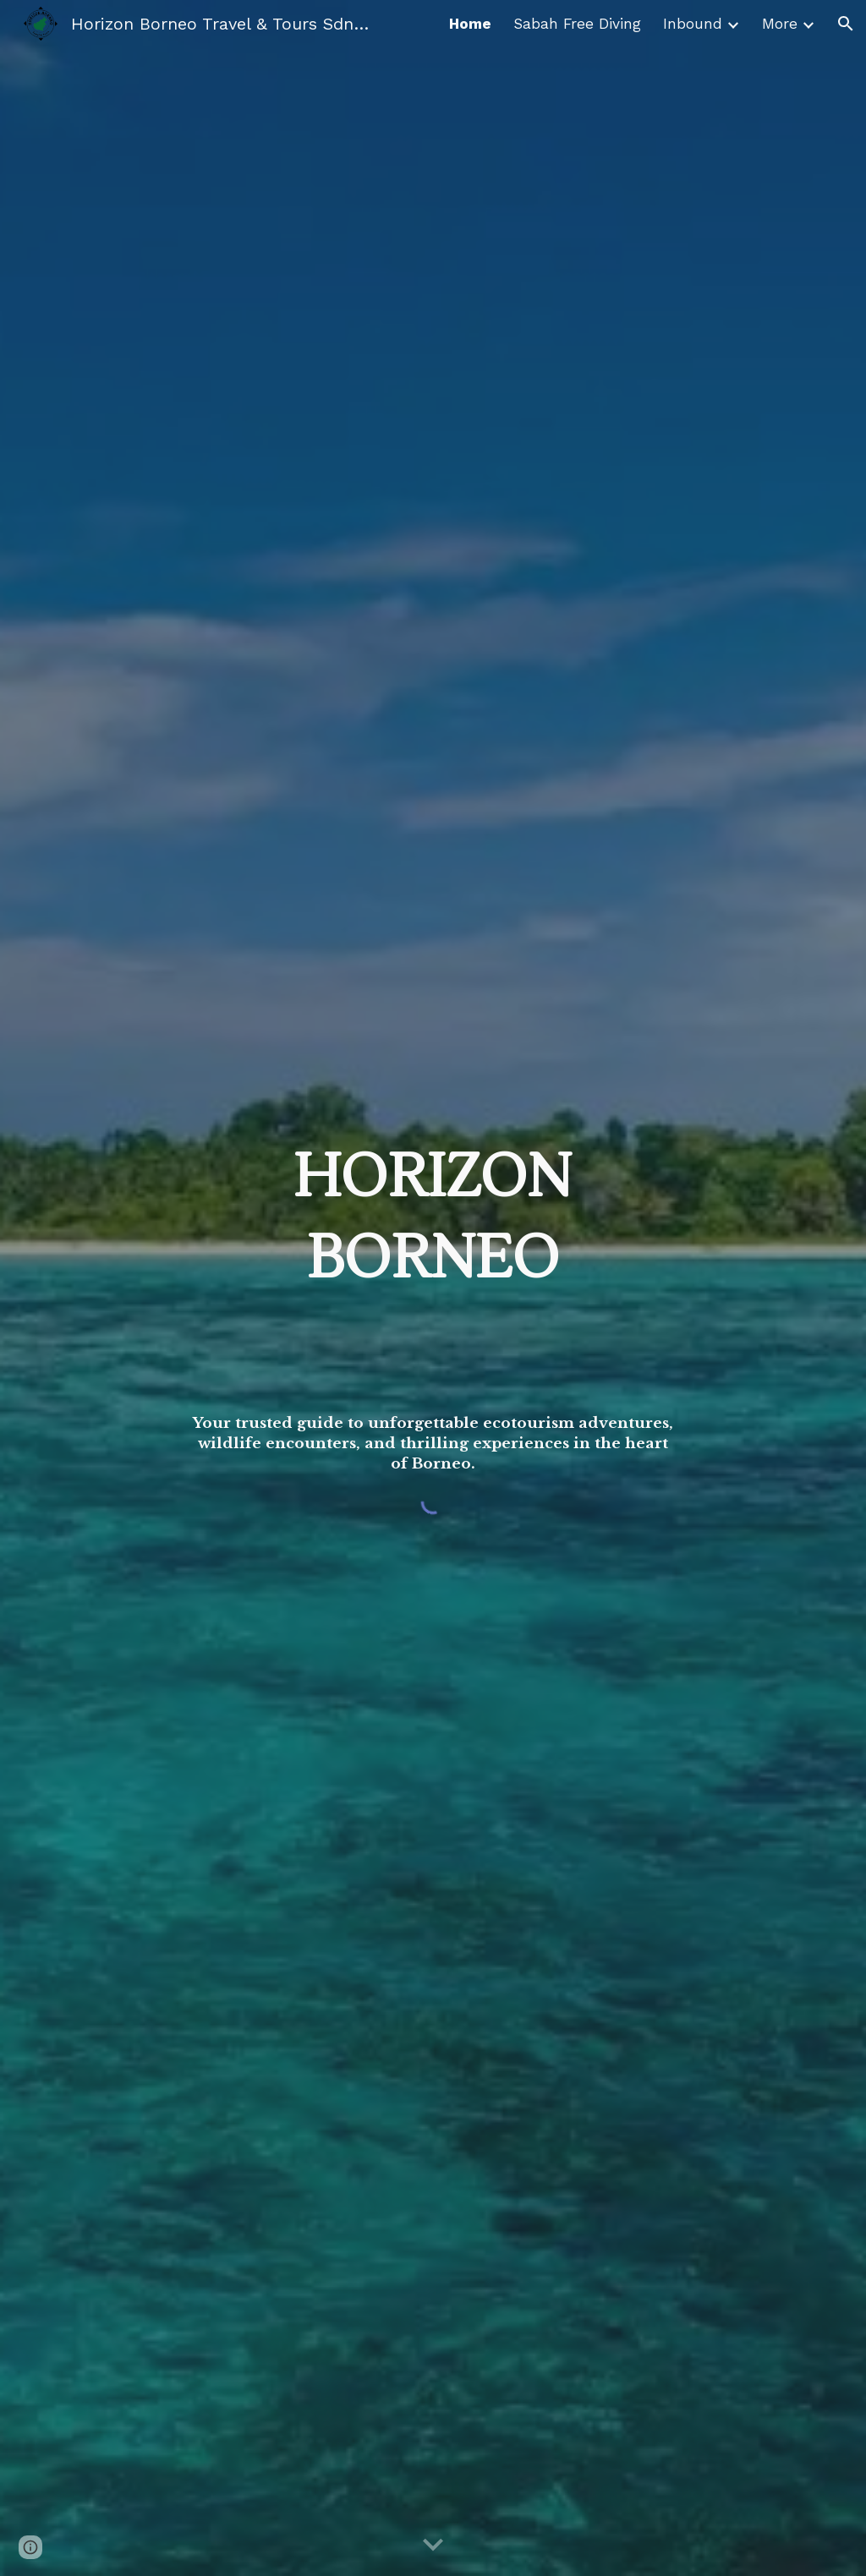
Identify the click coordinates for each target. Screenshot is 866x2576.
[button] (845, 23)
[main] (432, 1185)
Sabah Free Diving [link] (577, 23)
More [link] (779, 23)
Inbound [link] (692, 23)
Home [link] (470, 23)
